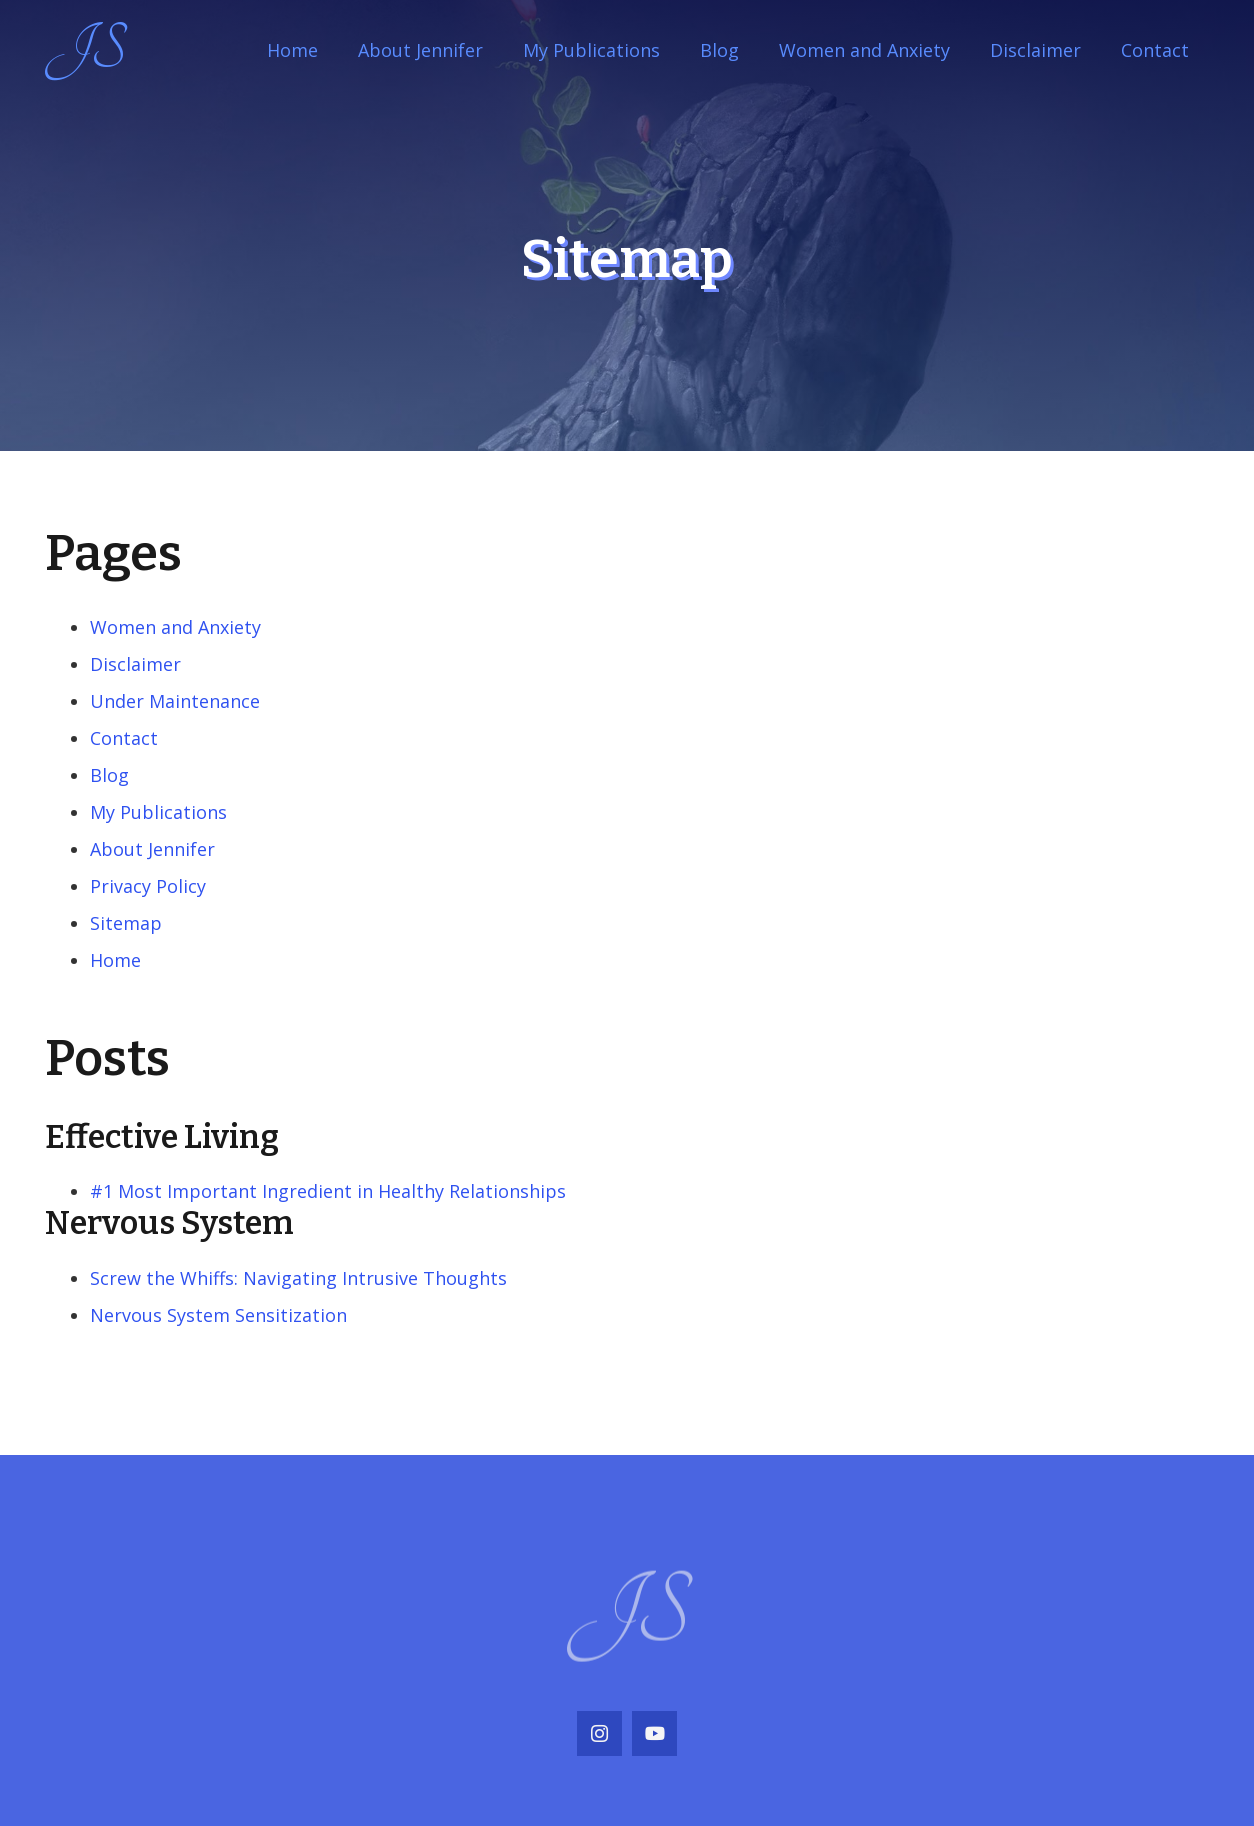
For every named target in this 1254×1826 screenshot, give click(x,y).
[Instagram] (599, 1733)
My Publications (158, 812)
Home (115, 960)
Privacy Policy (148, 886)
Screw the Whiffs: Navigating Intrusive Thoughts (298, 1278)
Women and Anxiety (175, 627)
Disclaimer (135, 664)
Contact (124, 738)
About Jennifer (152, 849)
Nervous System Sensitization (218, 1315)
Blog (109, 775)
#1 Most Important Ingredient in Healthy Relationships (328, 1191)
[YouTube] (654, 1733)
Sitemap (126, 923)
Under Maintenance (175, 701)
